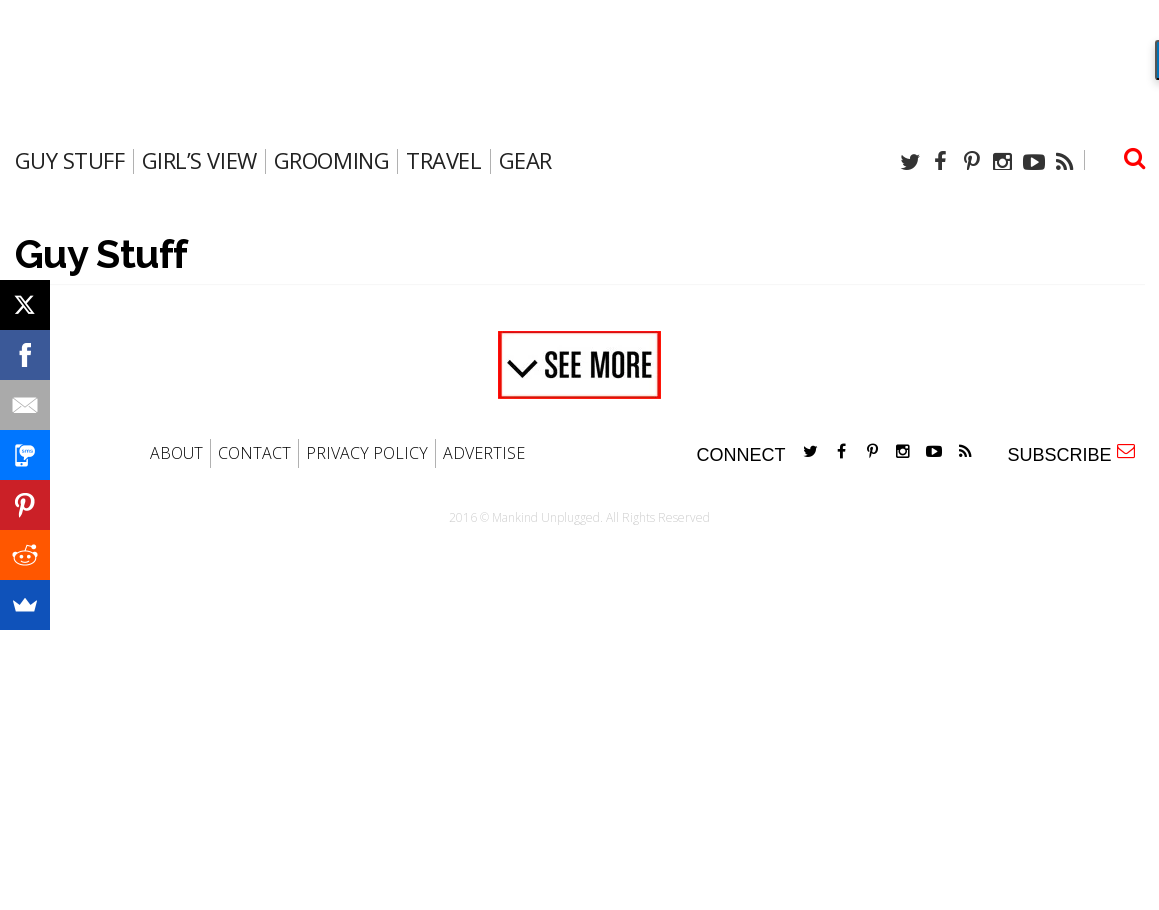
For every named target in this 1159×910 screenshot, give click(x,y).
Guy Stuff (70, 160)
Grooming (331, 160)
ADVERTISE (484, 453)
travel (443, 160)
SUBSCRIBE (1070, 453)
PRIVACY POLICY (367, 453)
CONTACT (254, 453)
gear (525, 160)
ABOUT (176, 453)
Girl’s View (199, 160)
